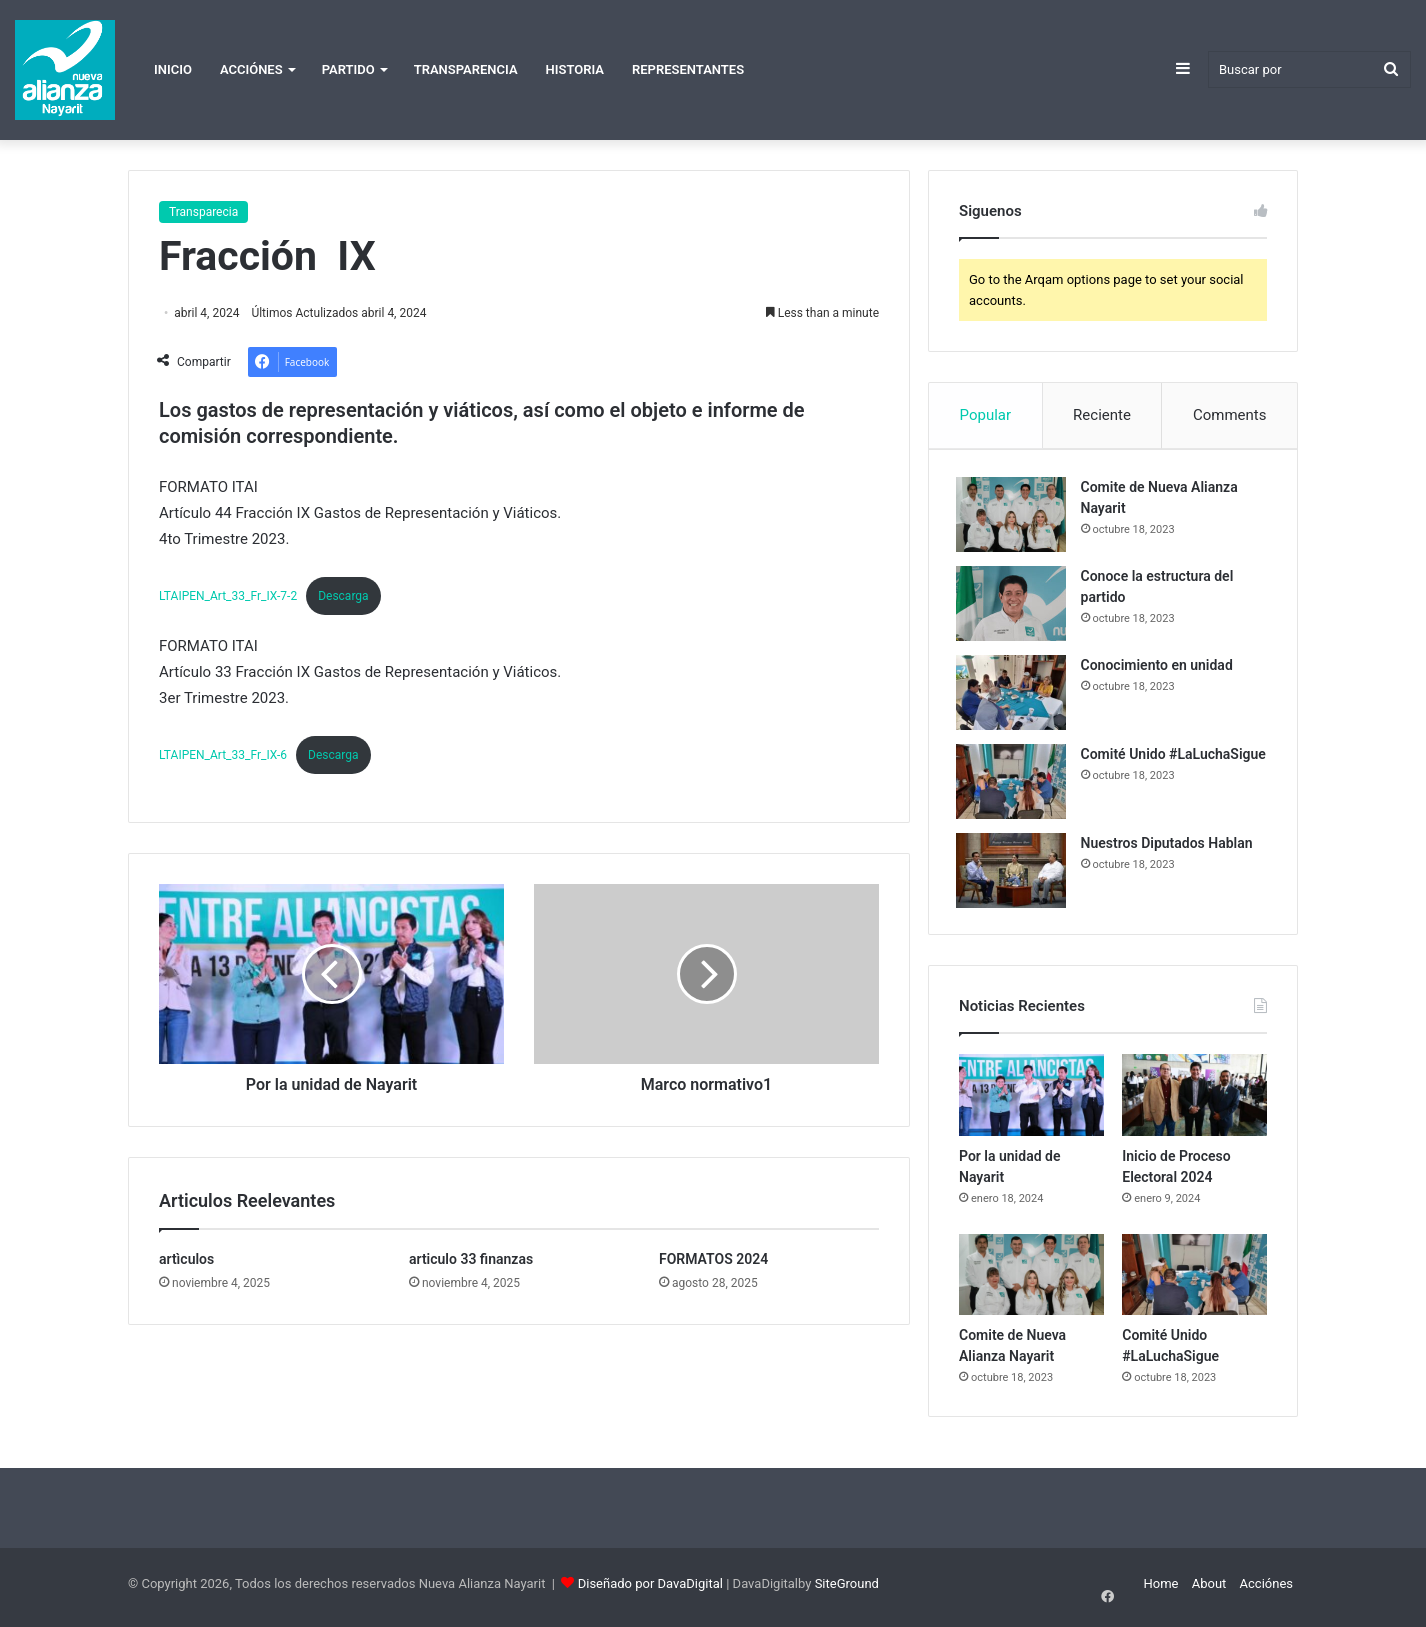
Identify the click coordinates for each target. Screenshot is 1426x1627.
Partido (348, 69)
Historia (575, 69)
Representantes (688, 69)
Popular (986, 415)
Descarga (343, 596)
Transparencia (466, 69)
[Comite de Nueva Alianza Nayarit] (1014, 517)
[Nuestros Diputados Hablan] (1014, 873)
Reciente (1102, 415)
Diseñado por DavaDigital (650, 1590)
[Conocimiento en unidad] (1014, 695)
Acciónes (251, 69)
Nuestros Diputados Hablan (1170, 846)
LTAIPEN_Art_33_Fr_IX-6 (223, 755)
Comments (1230, 415)
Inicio (173, 69)
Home (1160, 1590)
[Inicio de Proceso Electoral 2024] (1194, 1102)
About (1209, 1590)
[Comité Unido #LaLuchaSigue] (1014, 784)
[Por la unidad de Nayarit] (1031, 1102)
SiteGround (847, 1590)
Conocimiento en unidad (1160, 668)
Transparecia (203, 212)
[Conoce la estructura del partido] (1014, 606)
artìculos (186, 1259)
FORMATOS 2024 (713, 1259)
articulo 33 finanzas (471, 1259)
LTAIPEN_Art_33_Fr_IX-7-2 (228, 596)
